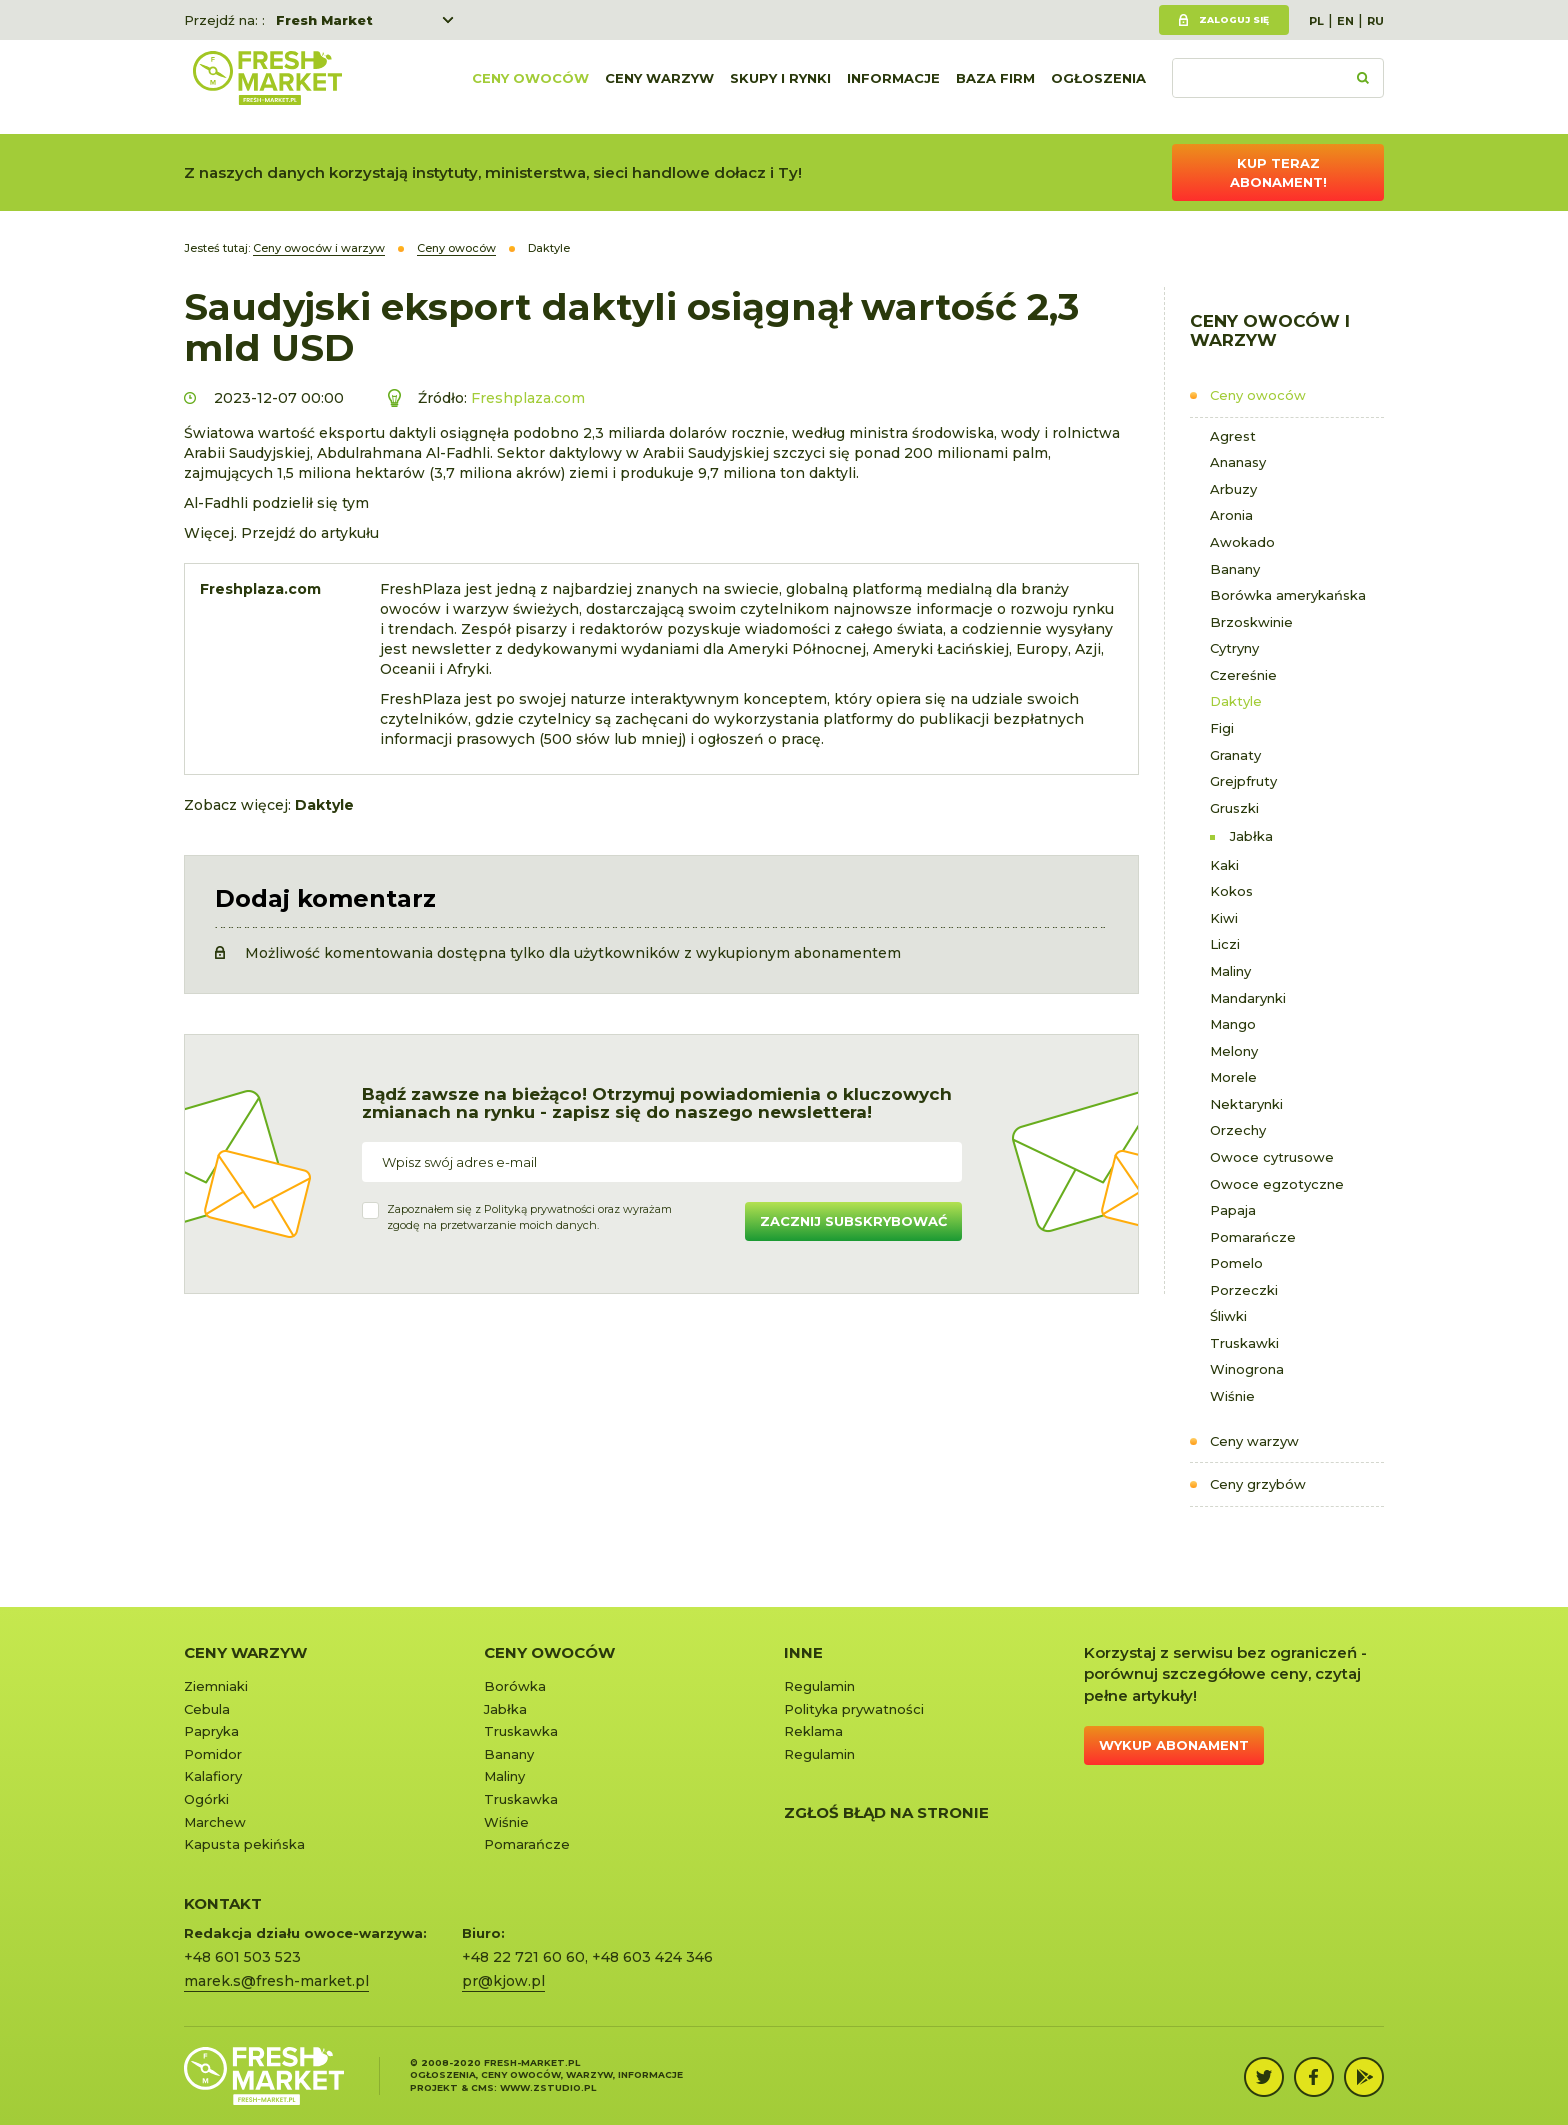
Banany (1235, 569)
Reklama (813, 1731)
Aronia (1231, 515)
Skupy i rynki (780, 87)
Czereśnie (1243, 675)
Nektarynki (1246, 1104)
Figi (1222, 728)
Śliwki (1228, 1316)
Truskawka (521, 1731)
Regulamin (819, 1686)
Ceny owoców (530, 87)
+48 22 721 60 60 (523, 1957)
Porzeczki (1244, 1290)
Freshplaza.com (528, 398)
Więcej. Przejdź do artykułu (281, 533)
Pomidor (213, 1754)
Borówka (515, 1686)
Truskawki (1244, 1343)
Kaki (1224, 865)
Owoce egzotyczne (1277, 1184)
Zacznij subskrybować (853, 1221)
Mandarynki (1248, 998)
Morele (1233, 1077)
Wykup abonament (1174, 1745)
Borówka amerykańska (1288, 595)
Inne (803, 1652)
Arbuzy (1233, 489)
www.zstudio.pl (548, 2087)
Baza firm (995, 87)
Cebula (207, 1709)
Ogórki (206, 1799)
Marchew (215, 1822)
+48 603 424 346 (652, 1957)
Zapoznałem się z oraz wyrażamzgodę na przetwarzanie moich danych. (529, 1217)
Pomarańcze (1253, 1237)
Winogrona (1247, 1369)
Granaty (1235, 755)
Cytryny (1234, 648)
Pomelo (1236, 1263)
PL (1316, 21)
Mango (1233, 1024)
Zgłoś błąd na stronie (886, 1812)
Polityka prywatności (854, 1709)
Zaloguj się (1234, 19)
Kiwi (1224, 918)
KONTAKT (223, 1903)
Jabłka (1251, 836)
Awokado (1242, 542)
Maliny (1230, 971)
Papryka (211, 1731)
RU (1375, 21)
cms (482, 2087)
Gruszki (1234, 808)
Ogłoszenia (1098, 87)
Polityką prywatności (539, 1209)
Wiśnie (1232, 1396)
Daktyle (1236, 701)
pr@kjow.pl (503, 1981)
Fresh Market (324, 20)
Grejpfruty (1243, 781)
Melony (1234, 1051)
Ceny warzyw (659, 87)
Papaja (1233, 1210)
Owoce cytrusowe (1272, 1157)
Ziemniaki (216, 1686)
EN (1345, 21)
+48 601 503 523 (242, 1957)
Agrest (1233, 436)
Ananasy (1238, 462)
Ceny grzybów (1258, 1484)
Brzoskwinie (1251, 622)
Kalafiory (213, 1776)
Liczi (1225, 944)
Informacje (893, 87)
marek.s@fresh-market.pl (276, 1981)
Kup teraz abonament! (1278, 172)
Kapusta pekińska (244, 1844)
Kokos (1231, 891)
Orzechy (1238, 1130)
